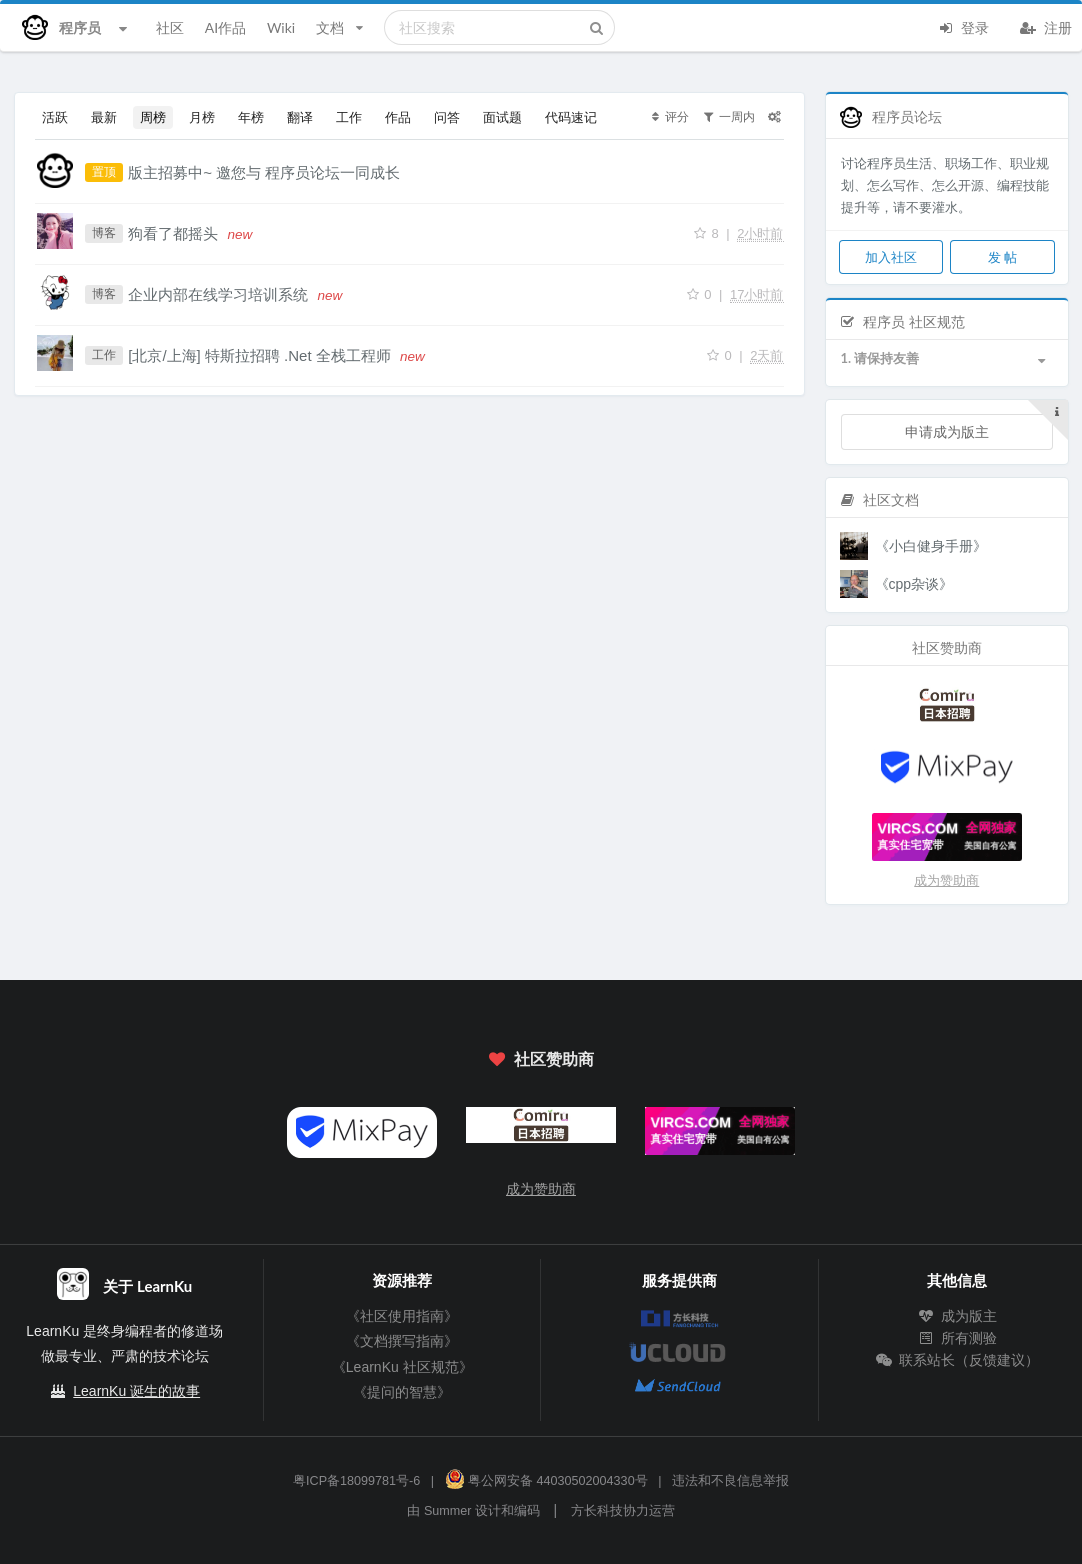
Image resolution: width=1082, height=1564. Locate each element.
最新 (104, 117)
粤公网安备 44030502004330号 (546, 1481)
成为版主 (957, 1316)
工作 (349, 117)
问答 (447, 117)
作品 (398, 117)
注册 (1046, 26)
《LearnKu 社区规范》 (402, 1367)
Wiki (281, 27)
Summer (448, 1511)
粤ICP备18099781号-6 (356, 1481)
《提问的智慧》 (402, 1392)
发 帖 (1002, 257)
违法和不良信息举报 (730, 1481)
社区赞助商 (541, 1058)
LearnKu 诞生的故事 (136, 1391)
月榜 (202, 117)
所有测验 (957, 1338)
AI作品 (225, 27)
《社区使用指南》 (402, 1316)
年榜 (251, 117)
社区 (170, 27)
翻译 (300, 117)
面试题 (502, 117)
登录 (963, 26)
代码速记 (571, 117)
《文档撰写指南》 (402, 1341)
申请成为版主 (947, 431)
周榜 (153, 117)
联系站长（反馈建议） (957, 1360)
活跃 (55, 117)
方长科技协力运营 (623, 1511)
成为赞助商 (946, 880)
